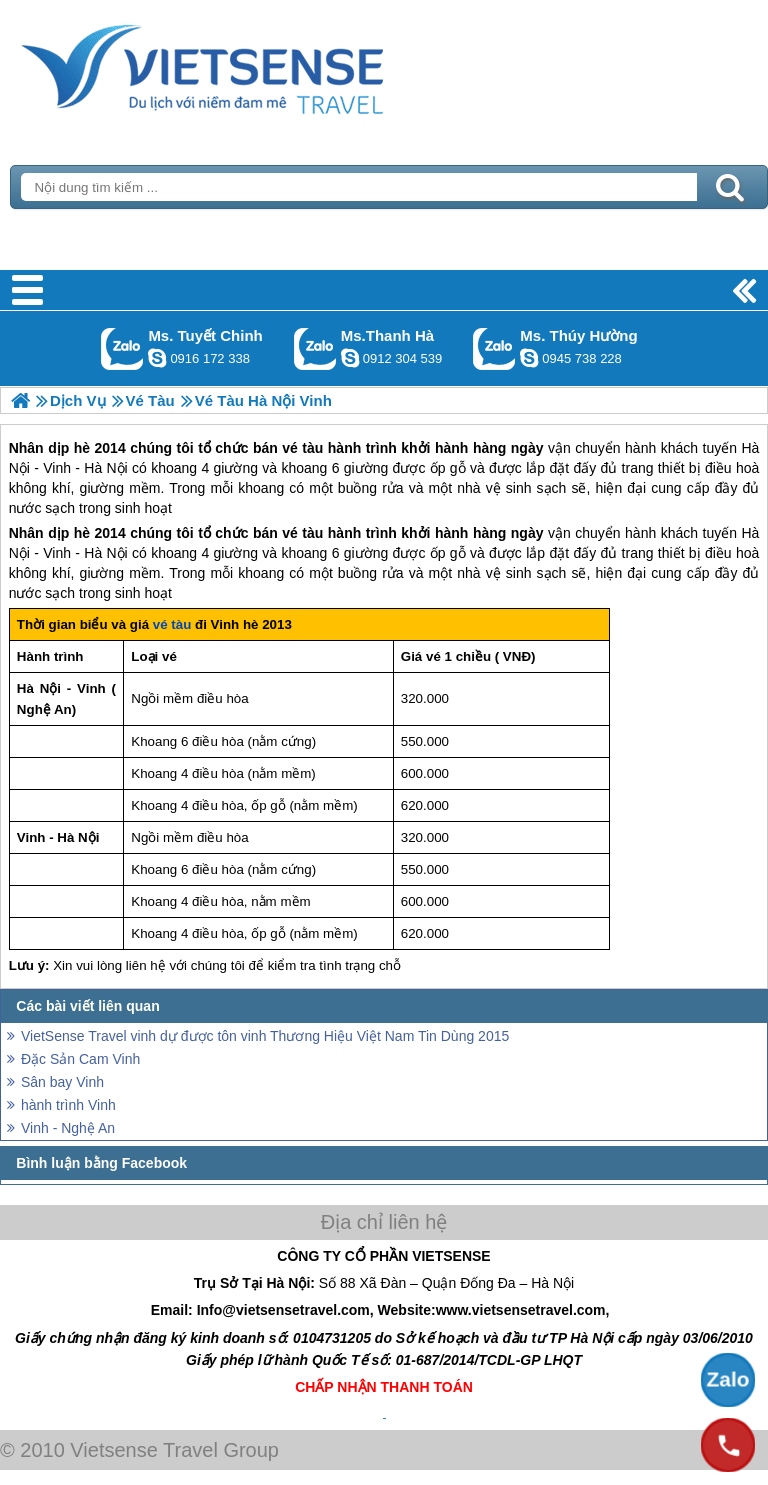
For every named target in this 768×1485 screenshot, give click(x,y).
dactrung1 (529, 358)
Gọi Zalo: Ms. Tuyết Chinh (122, 348)
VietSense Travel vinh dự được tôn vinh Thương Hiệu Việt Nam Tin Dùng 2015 (265, 1036)
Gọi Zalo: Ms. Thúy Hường (494, 348)
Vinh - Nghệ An (68, 1128)
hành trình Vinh (68, 1105)
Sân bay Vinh (62, 1082)
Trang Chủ (252, 65)
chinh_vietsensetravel (157, 358)
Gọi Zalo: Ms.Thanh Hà (315, 348)
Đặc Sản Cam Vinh (80, 1059)
